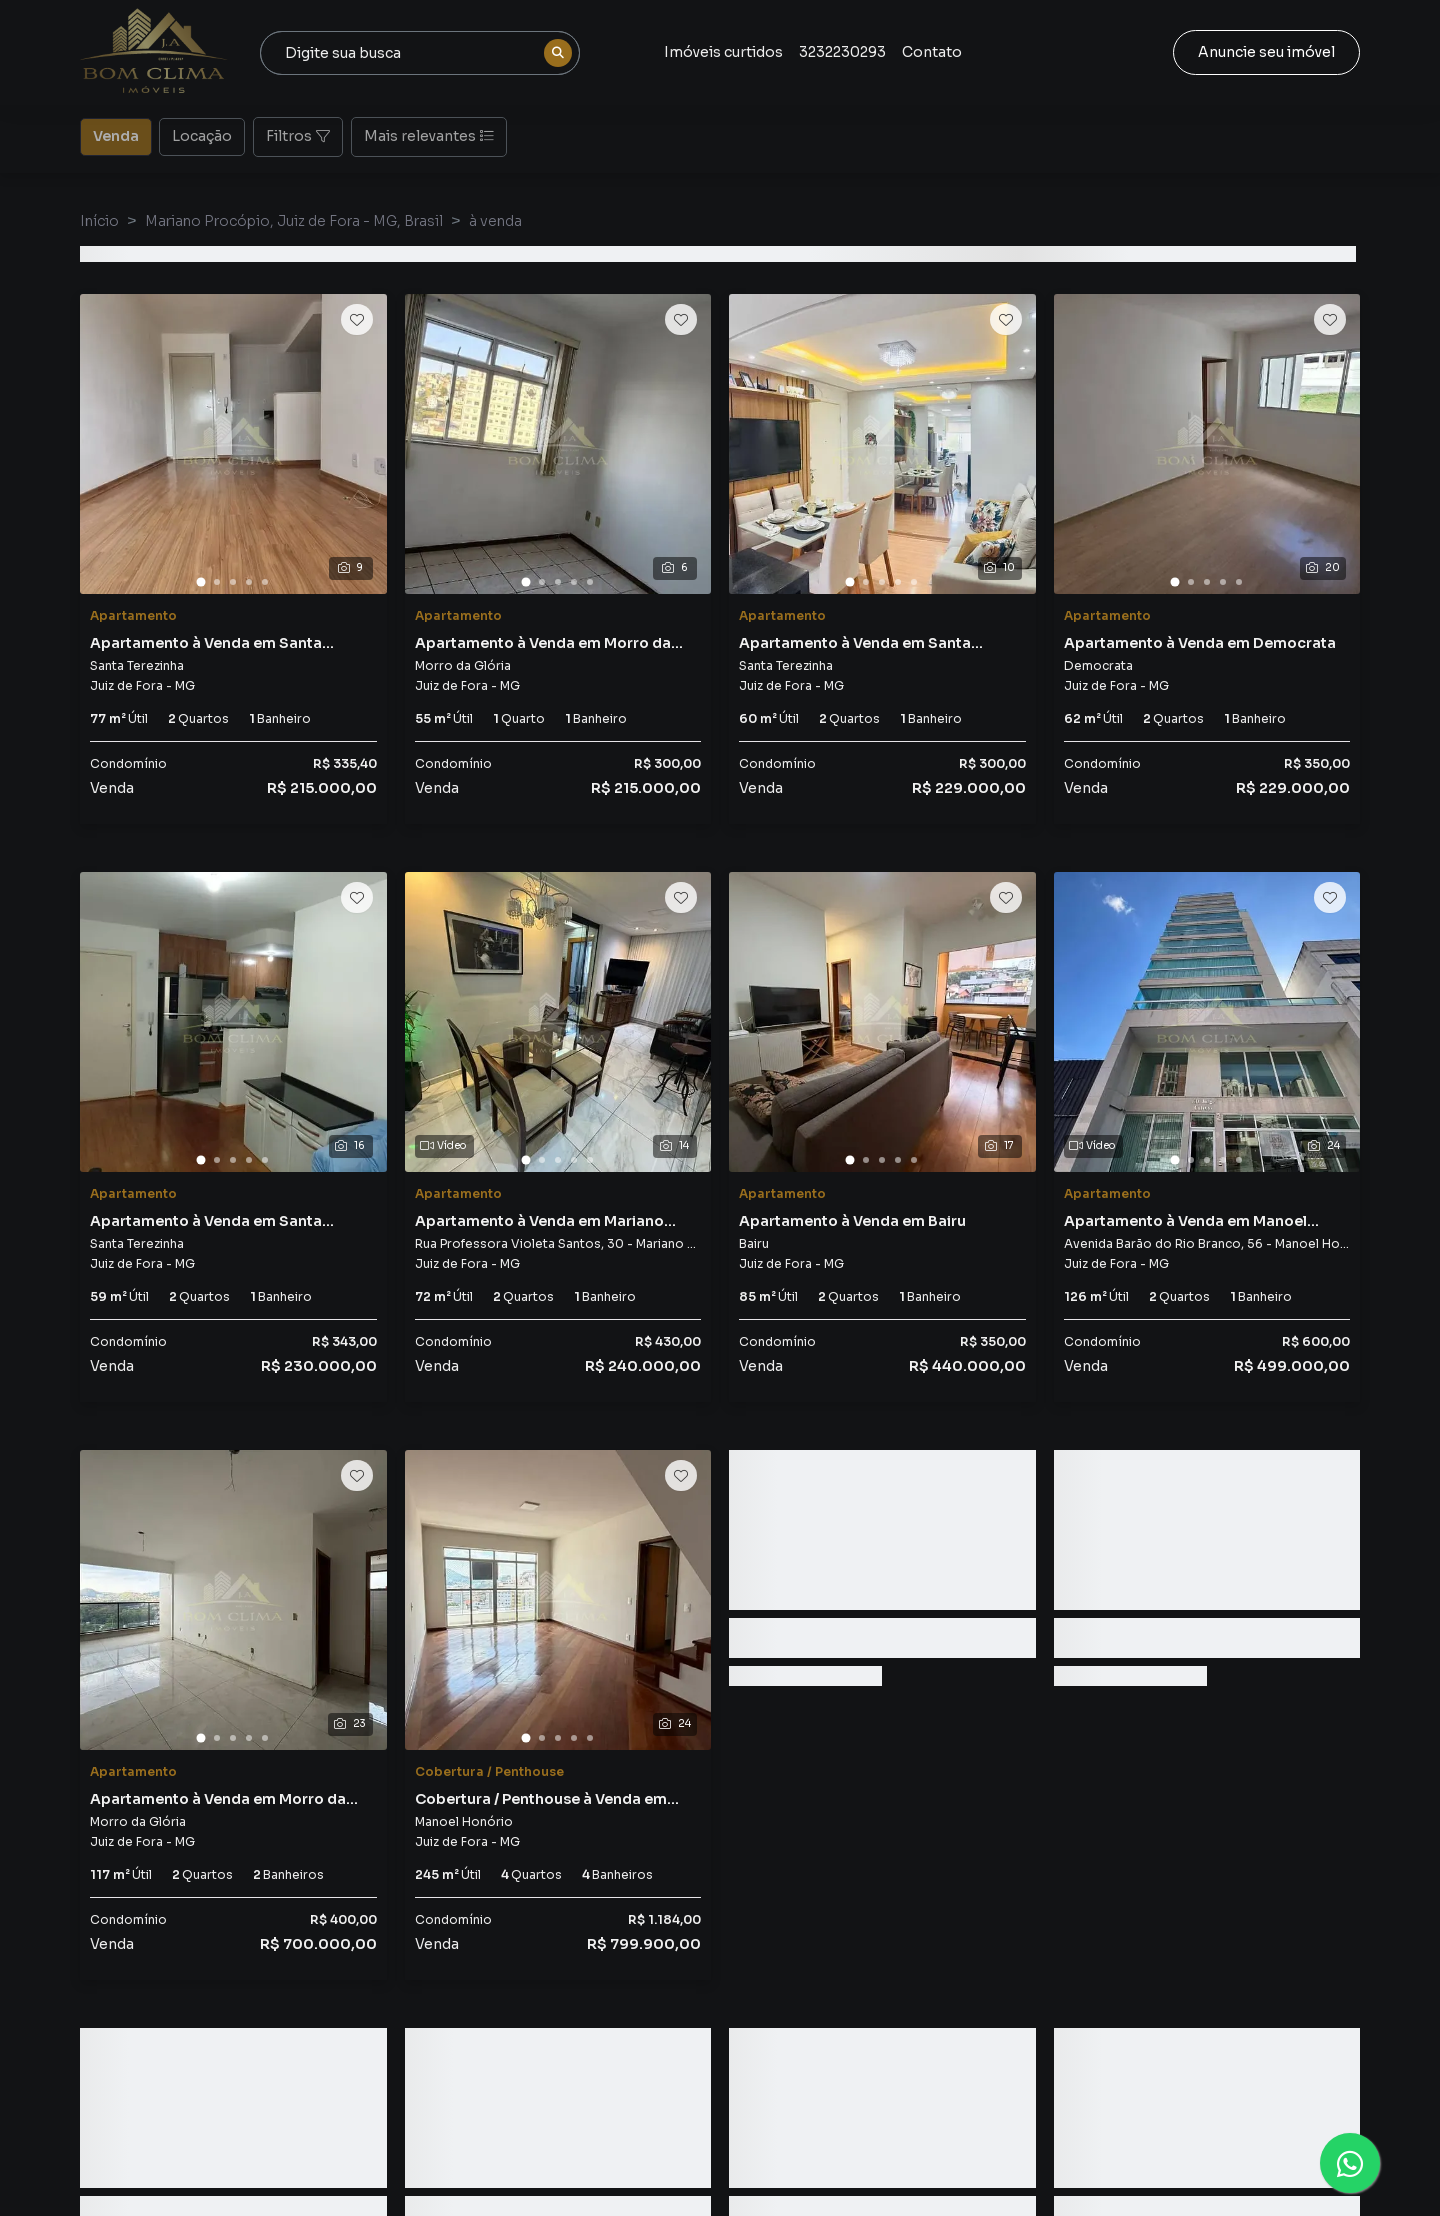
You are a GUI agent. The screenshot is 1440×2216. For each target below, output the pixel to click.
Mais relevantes (429, 136)
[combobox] (420, 53)
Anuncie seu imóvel (1266, 52)
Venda (116, 135)
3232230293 (842, 52)
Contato (932, 52)
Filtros (298, 136)
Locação (202, 135)
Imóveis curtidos (723, 52)
